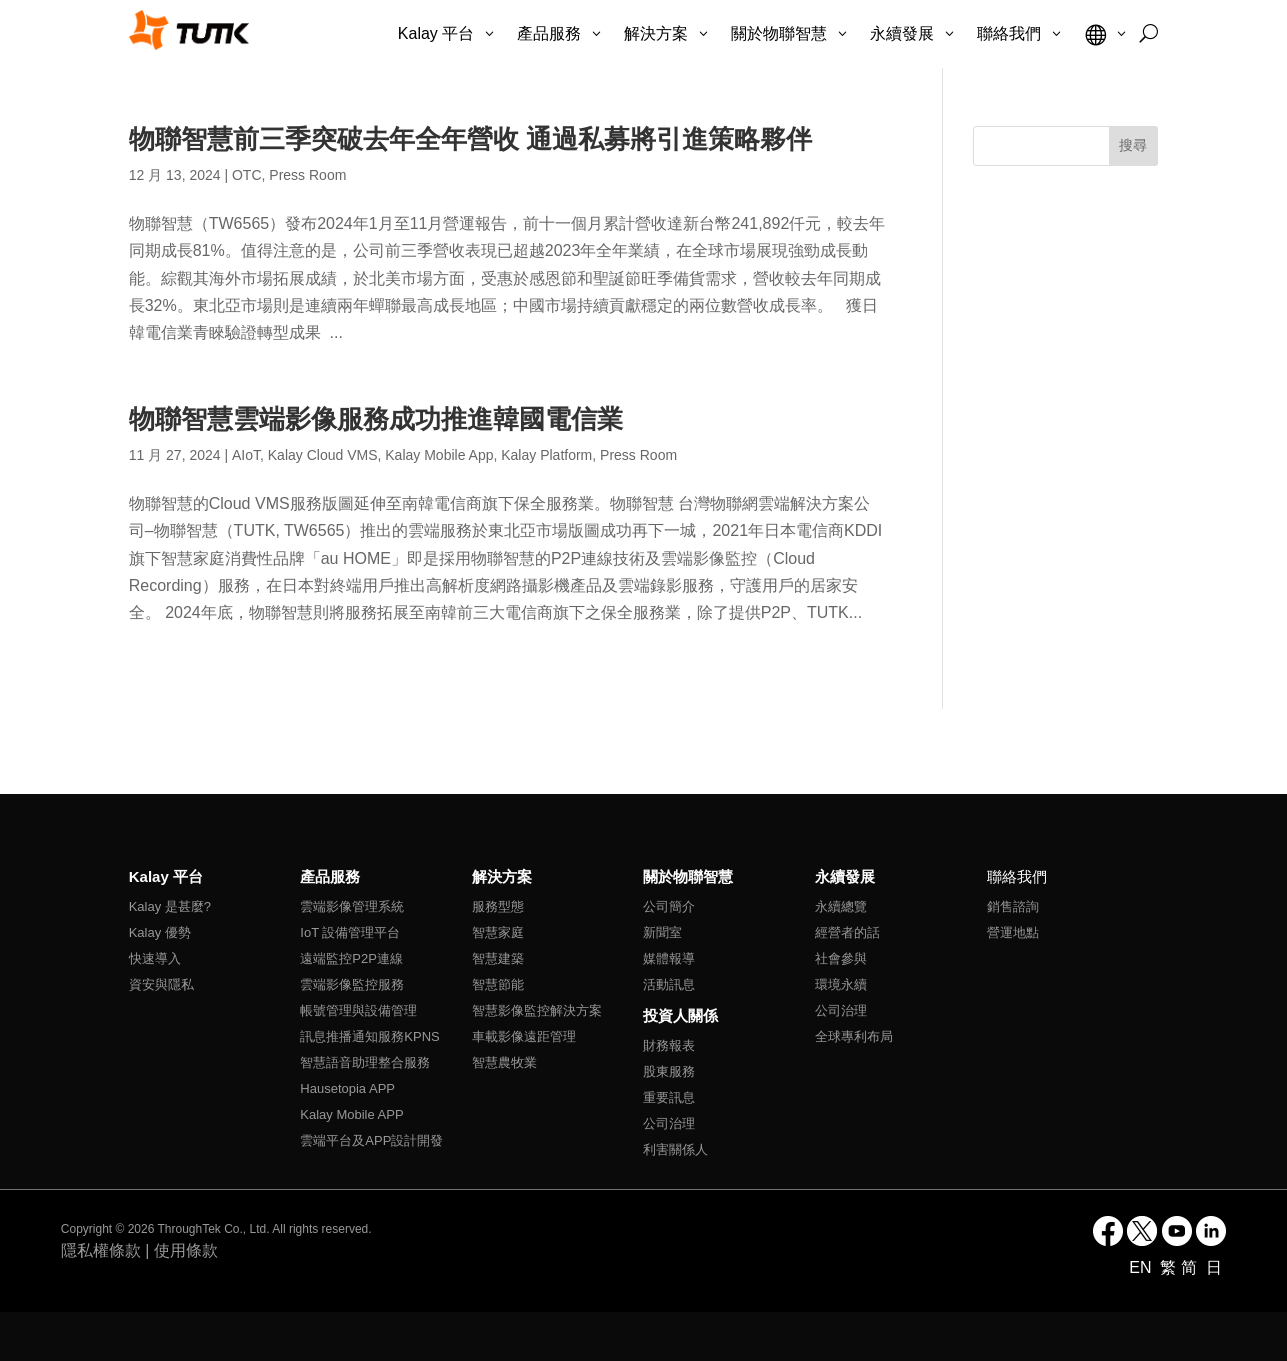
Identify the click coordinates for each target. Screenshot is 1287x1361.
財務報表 (669, 1045)
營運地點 (1013, 932)
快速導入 (155, 958)
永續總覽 (841, 906)
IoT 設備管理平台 (350, 932)
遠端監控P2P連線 (351, 958)
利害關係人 (675, 1149)
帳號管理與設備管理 (358, 1010)
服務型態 (498, 906)
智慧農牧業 (504, 1062)
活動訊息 (669, 984)
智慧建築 (498, 958)
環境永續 (841, 984)
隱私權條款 (101, 1250)
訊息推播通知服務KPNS (369, 1036)
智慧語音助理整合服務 (365, 1062)
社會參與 (841, 958)
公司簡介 (669, 906)
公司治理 (669, 1123)
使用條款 (186, 1250)
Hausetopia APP (347, 1088)
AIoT (246, 455)
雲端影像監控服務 (352, 984)
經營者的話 (847, 932)
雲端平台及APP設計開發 (371, 1140)
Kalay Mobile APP (351, 1114)
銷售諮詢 (1013, 906)
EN (1142, 1267)
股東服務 (669, 1071)
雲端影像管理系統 (352, 906)
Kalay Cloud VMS (323, 455)
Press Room (307, 175)
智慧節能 (498, 984)
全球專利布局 (854, 1036)
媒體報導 (669, 958)
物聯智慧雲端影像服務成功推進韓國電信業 (376, 419)
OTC (247, 175)
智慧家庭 (498, 932)
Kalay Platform (546, 455)
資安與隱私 (161, 984)
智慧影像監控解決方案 (537, 1010)
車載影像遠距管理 (524, 1036)
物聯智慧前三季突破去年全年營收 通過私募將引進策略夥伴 (470, 139)
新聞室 (662, 932)
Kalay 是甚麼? (170, 906)
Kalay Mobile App (439, 455)
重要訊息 (669, 1097)
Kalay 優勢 (160, 932)
